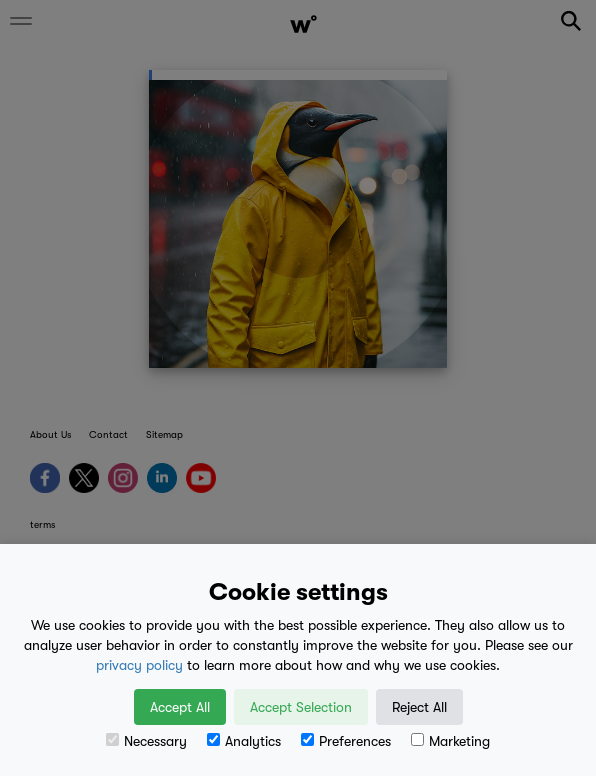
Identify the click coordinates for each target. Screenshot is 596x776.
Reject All (419, 707)
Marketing (450, 741)
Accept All (180, 707)
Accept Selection (301, 707)
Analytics (244, 741)
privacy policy (139, 665)
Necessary (146, 741)
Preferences (346, 741)
